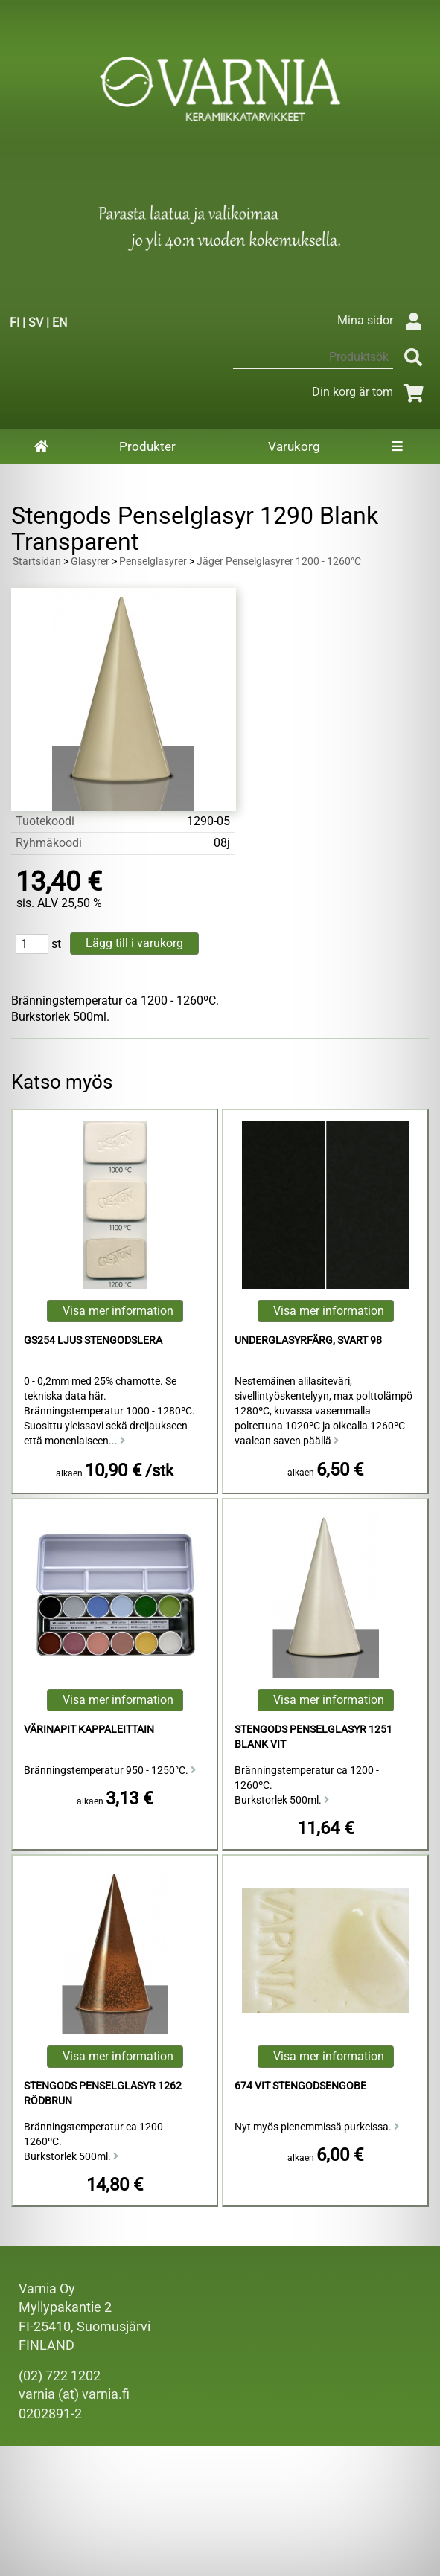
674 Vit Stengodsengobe (300, 2086)
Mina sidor (383, 320)
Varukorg (294, 446)
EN (59, 322)
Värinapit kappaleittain (89, 1729)
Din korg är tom (370, 392)
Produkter (147, 446)
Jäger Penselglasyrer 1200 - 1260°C (279, 561)
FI (14, 322)
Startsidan (37, 561)
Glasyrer (90, 561)
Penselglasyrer (153, 561)
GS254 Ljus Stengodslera (93, 1340)
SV (35, 322)
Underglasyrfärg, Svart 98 (308, 1340)
